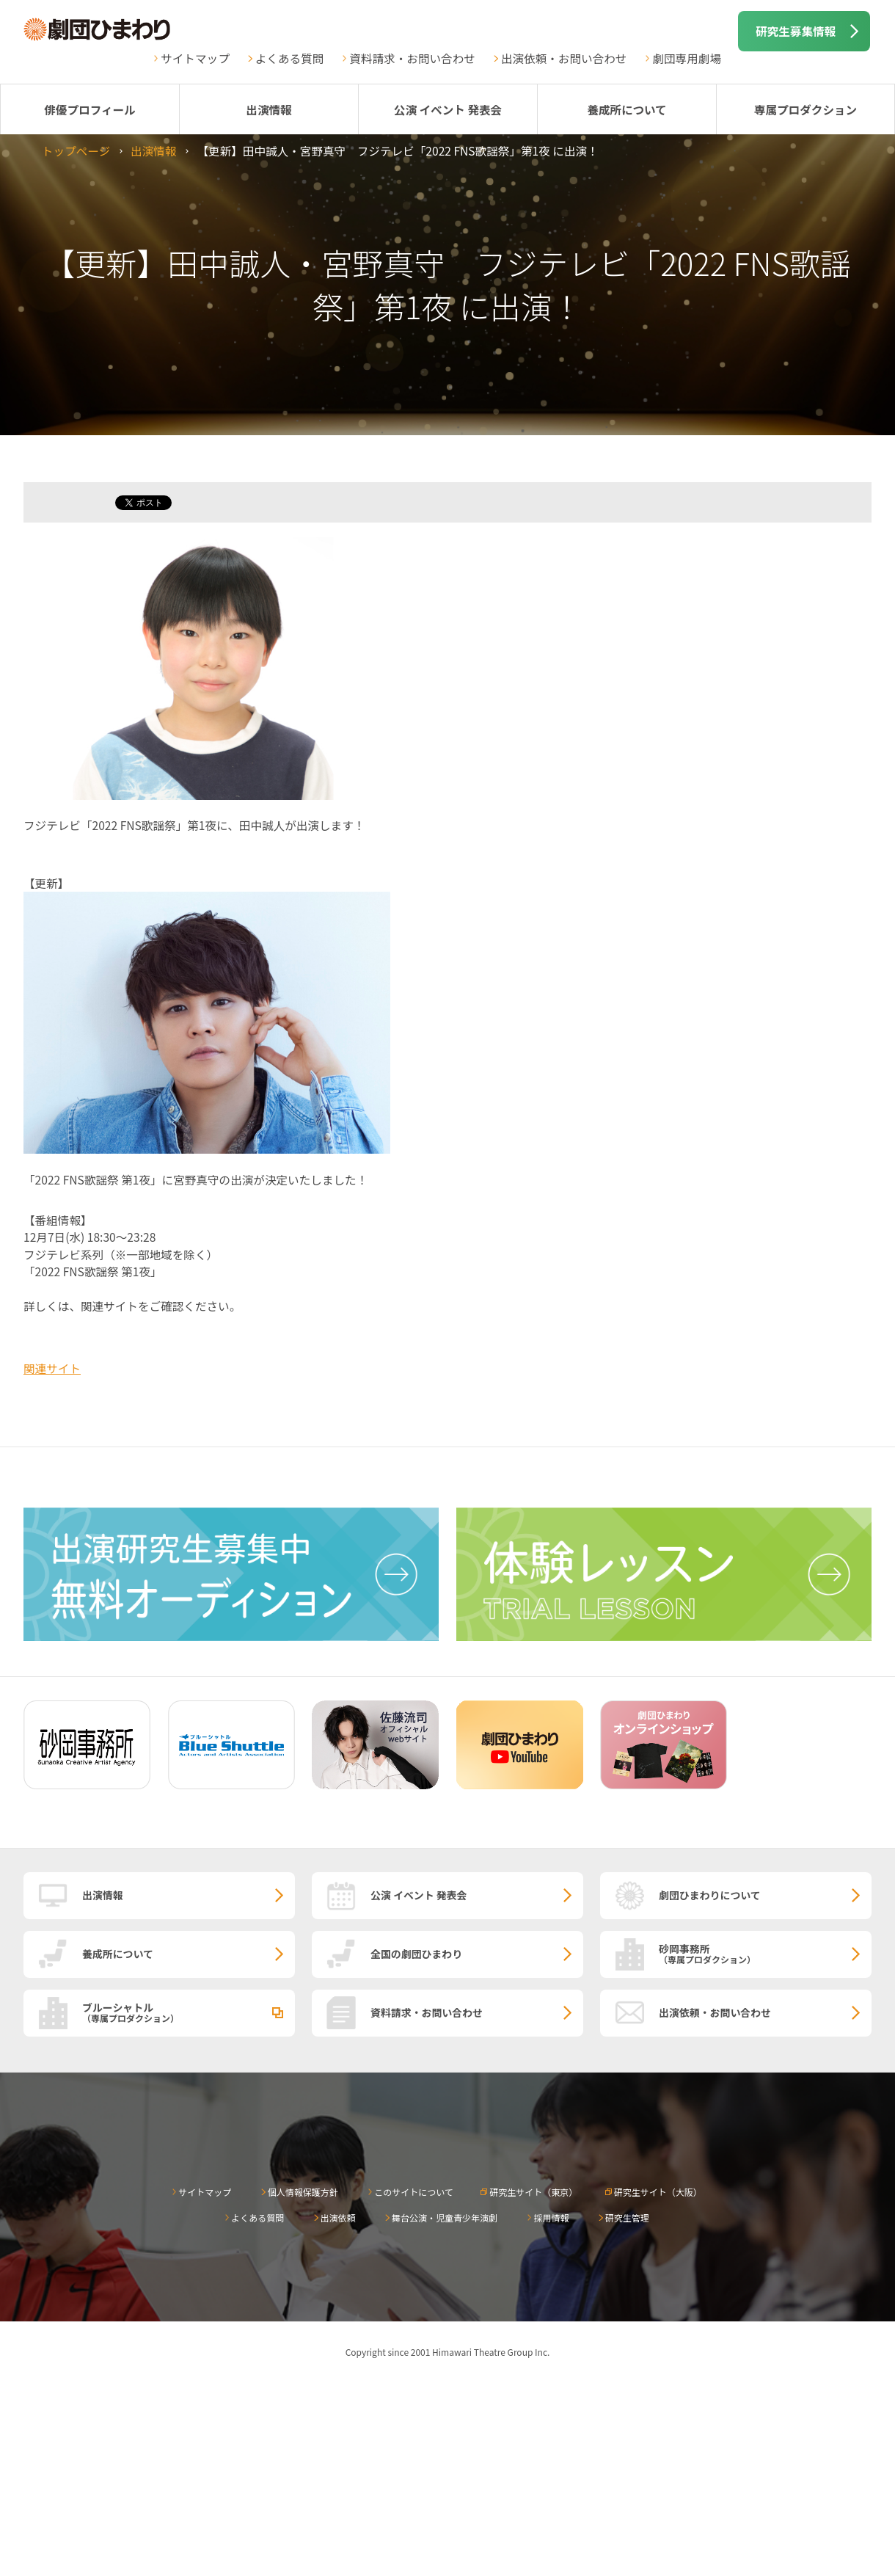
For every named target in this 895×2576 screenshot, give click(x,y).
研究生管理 (627, 2217)
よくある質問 (289, 58)
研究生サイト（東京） (533, 2192)
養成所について (627, 109)
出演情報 (268, 109)
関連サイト (52, 1368)
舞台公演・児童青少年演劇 (444, 2217)
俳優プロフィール (89, 109)
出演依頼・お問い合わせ (564, 58)
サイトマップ (195, 58)
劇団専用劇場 (686, 58)
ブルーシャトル (188, 2011)
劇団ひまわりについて (710, 1895)
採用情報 (551, 2217)
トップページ (76, 150)
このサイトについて (413, 2192)
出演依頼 (338, 2217)
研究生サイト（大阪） (658, 2192)
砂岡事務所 (765, 1953)
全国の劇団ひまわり (416, 1953)
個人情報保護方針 (303, 2192)
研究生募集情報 (796, 31)
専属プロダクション (805, 109)
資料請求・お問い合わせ (412, 58)
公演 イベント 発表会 (448, 109)
